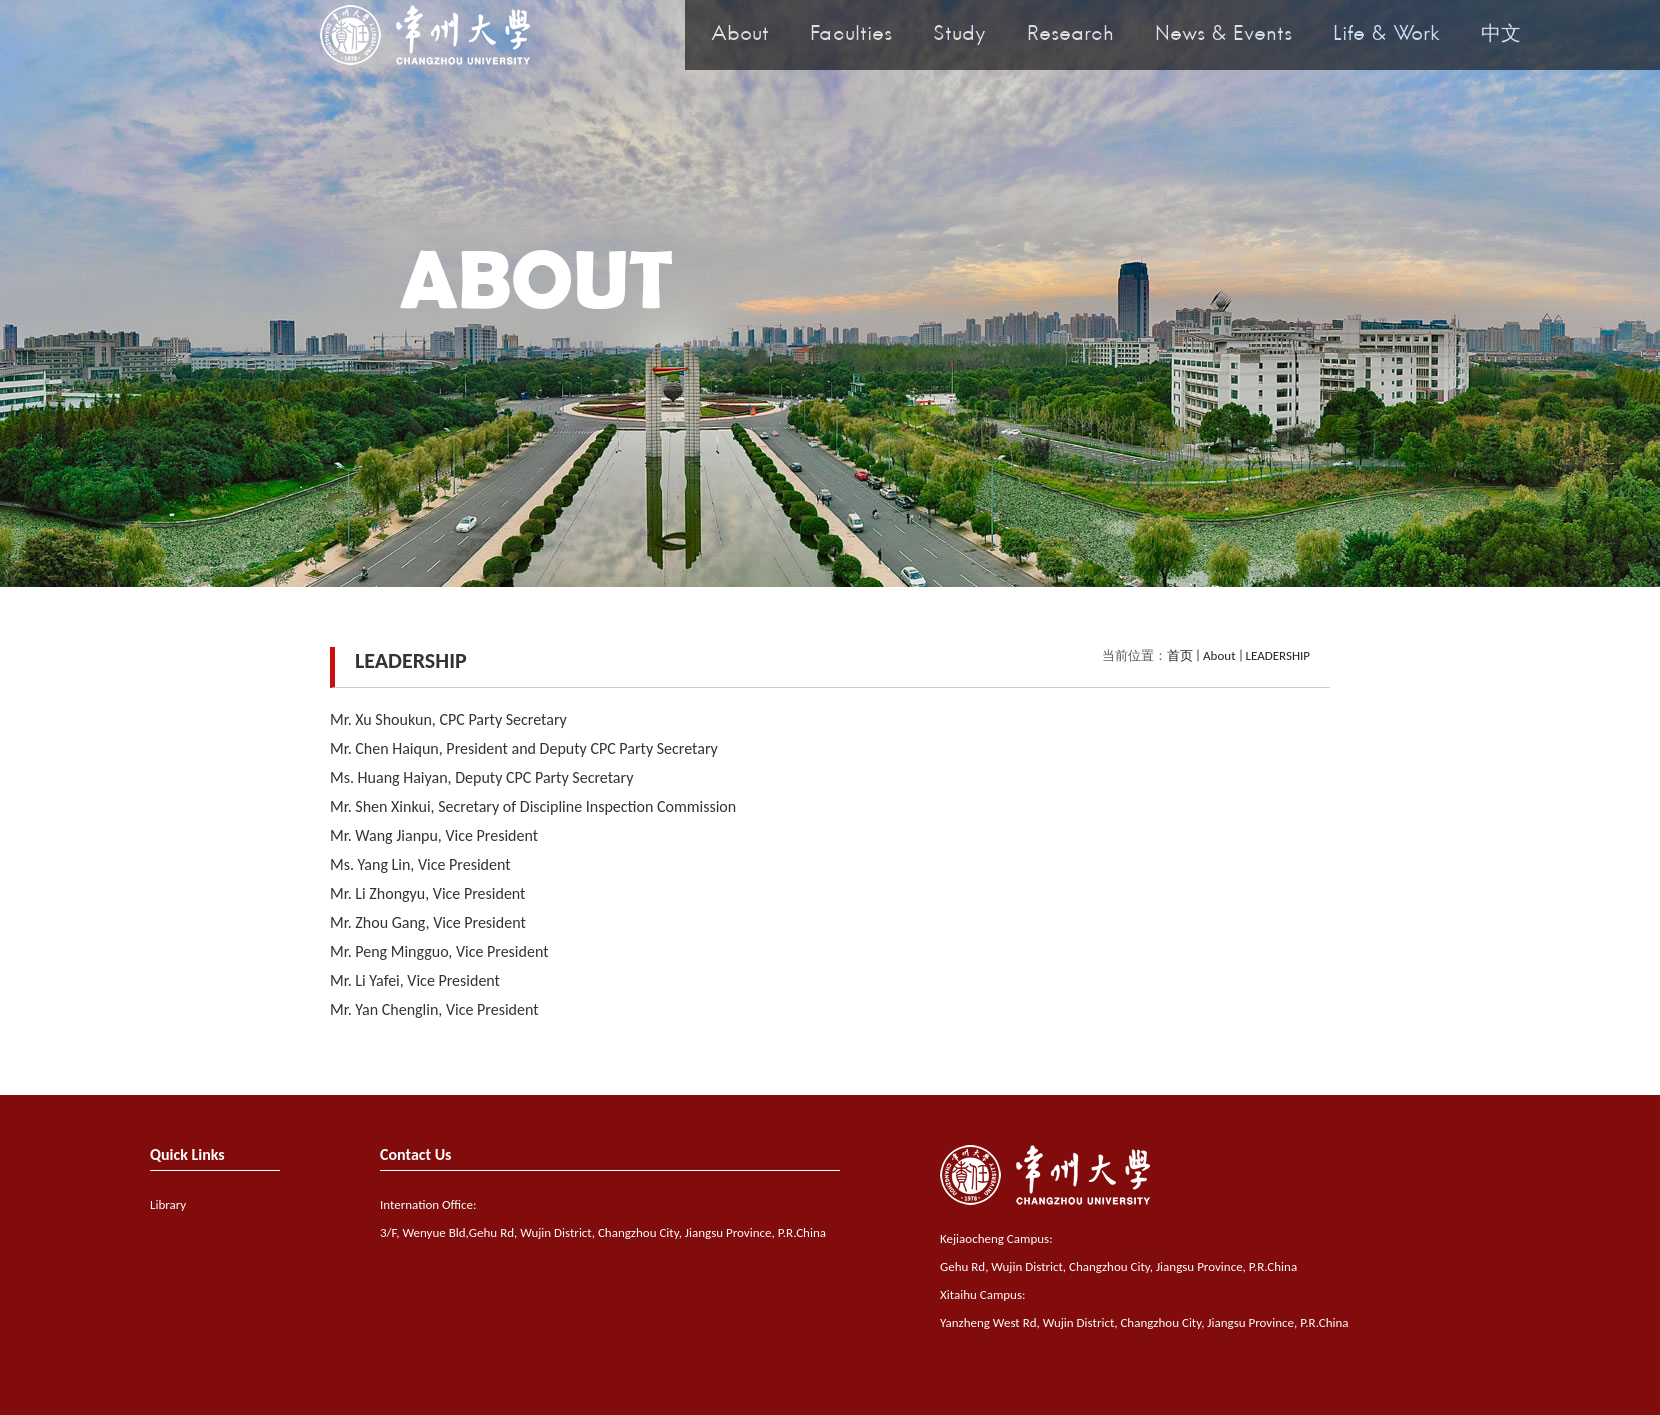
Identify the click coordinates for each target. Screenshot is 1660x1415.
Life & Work (1386, 35)
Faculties (851, 35)
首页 (1180, 655)
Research (1070, 35)
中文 (1501, 35)
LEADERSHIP (1278, 655)
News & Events (1223, 35)
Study (959, 35)
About (740, 35)
